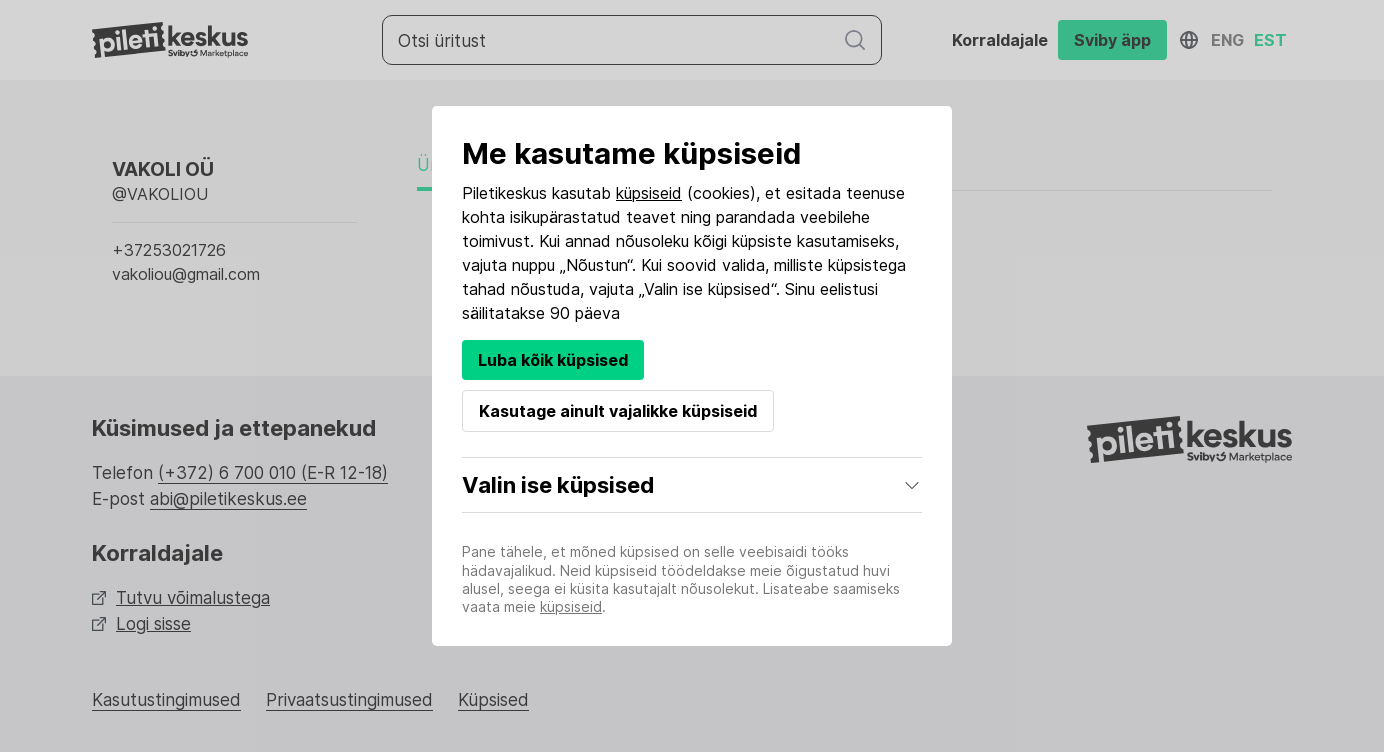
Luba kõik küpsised (553, 360)
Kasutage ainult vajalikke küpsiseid (618, 411)
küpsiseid (649, 193)
